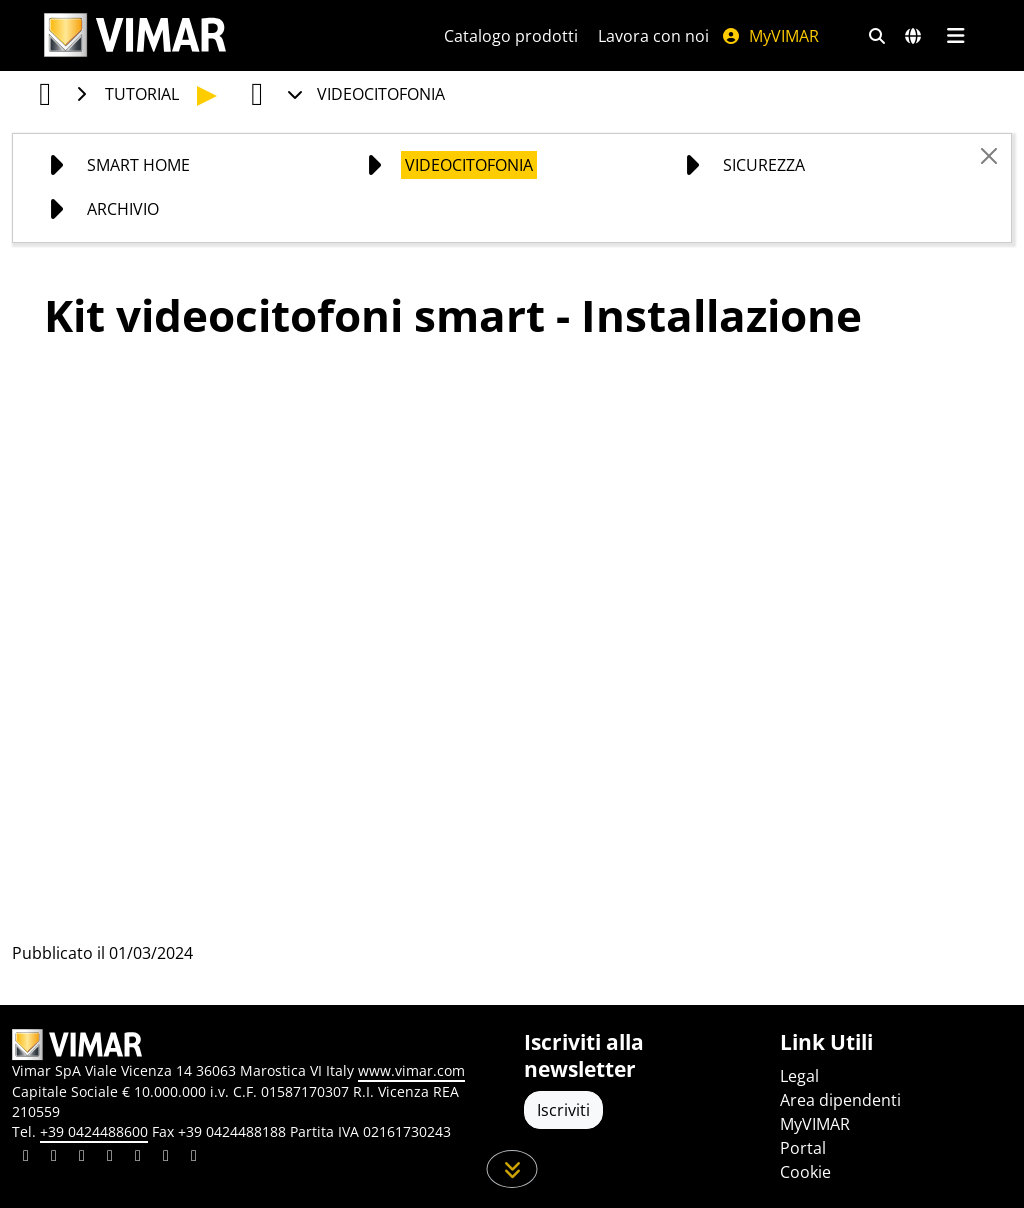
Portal (803, 1148)
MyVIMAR (770, 36)
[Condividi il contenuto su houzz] (166, 1158)
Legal (799, 1076)
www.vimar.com (411, 1070)
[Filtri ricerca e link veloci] (877, 36)
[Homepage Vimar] (135, 35)
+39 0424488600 (94, 1131)
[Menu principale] (955, 36)
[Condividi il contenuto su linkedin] (26, 1158)
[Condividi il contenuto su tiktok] (194, 1158)
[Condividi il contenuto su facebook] (54, 1158)
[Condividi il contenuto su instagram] (110, 1158)
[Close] (989, 156)
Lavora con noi (653, 36)
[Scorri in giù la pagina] (512, 1169)
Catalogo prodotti (511, 36)
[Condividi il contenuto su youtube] (138, 1158)
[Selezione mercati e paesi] (913, 36)
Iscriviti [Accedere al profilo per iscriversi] (563, 1110)
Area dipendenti (840, 1100)
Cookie (805, 1172)
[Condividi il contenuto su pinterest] (82, 1158)
